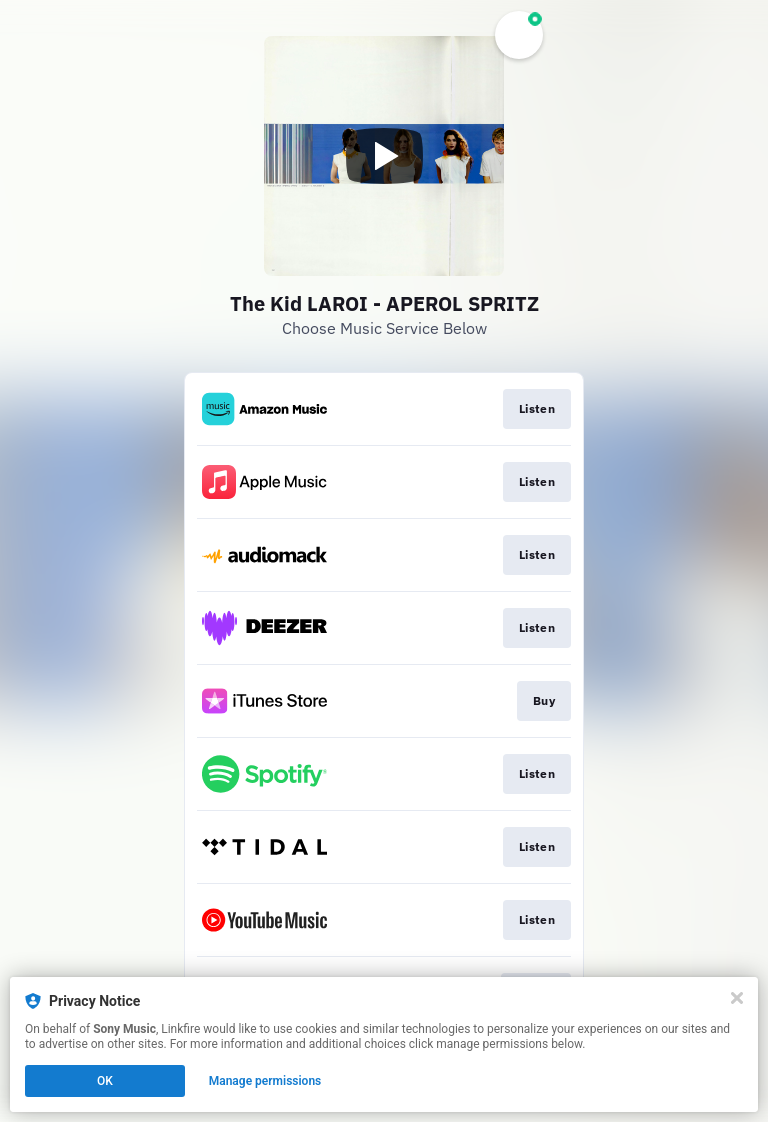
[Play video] (384, 156)
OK (105, 1081)
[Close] (737, 998)
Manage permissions (265, 1081)
